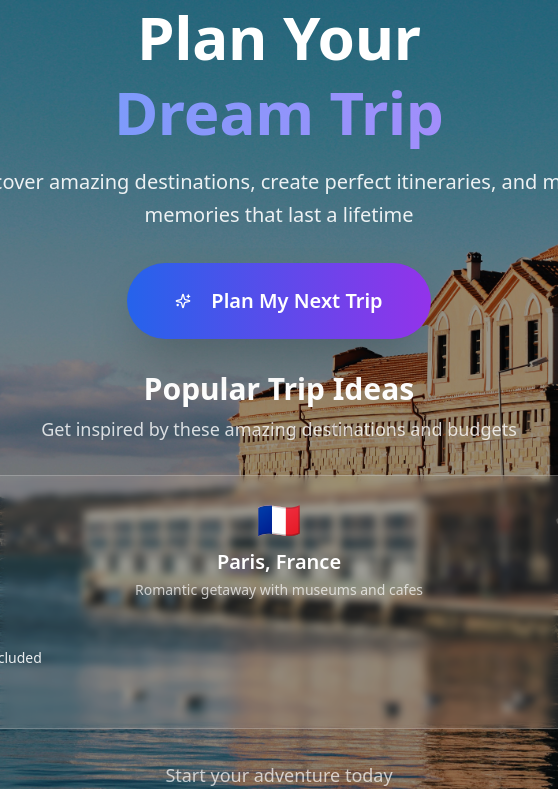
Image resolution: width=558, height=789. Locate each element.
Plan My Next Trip (278, 300)
